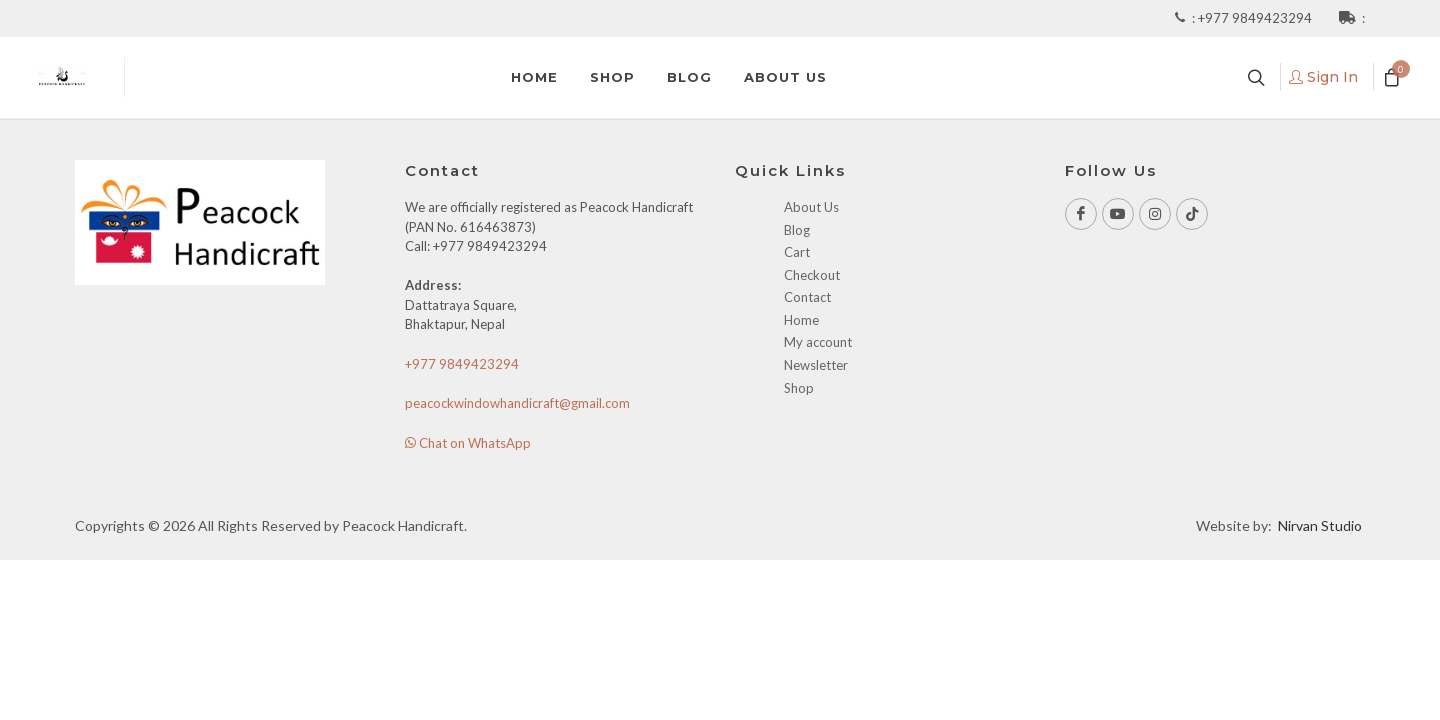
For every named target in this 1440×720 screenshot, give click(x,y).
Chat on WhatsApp (468, 443)
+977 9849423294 (1256, 18)
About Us (811, 207)
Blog (797, 230)
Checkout (812, 275)
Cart (797, 252)
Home (801, 320)
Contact (807, 297)
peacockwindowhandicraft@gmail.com (517, 403)
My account (818, 342)
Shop (799, 388)
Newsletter (816, 365)
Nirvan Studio (1320, 525)
